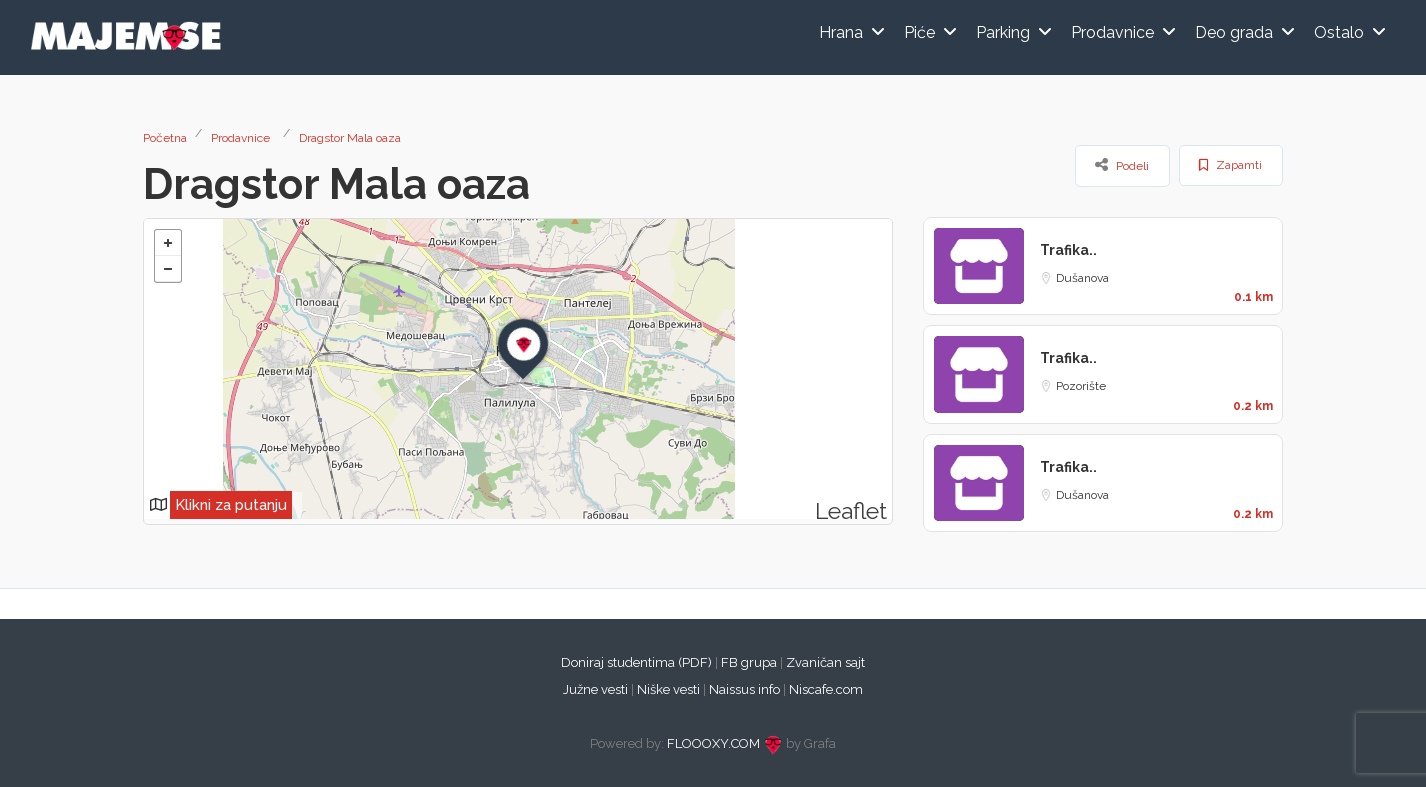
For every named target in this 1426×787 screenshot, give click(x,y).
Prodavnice (1112, 32)
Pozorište (1081, 386)
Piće (919, 32)
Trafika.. (1068, 250)
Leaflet (851, 510)
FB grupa (749, 662)
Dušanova (1082, 278)
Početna (165, 138)
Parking (1003, 32)
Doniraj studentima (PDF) (636, 662)
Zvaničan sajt (825, 662)
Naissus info (744, 689)
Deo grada (1234, 32)
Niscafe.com (826, 689)
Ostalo (1339, 32)
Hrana (841, 32)
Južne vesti (595, 689)
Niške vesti (668, 689)
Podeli (1122, 165)
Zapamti (1230, 165)
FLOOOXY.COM (713, 743)
